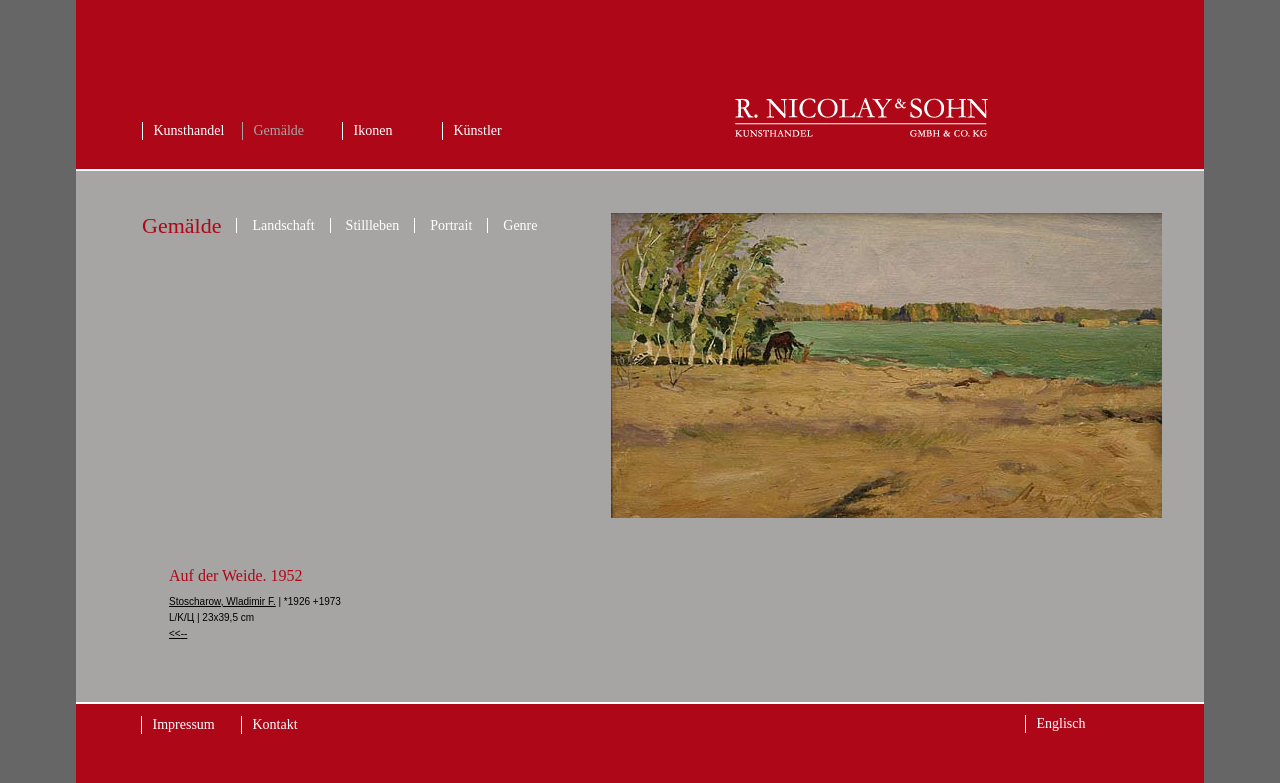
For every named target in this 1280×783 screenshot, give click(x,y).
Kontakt (275, 724)
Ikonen (373, 130)
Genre (520, 225)
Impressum (184, 724)
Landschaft (283, 225)
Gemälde (279, 130)
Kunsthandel (189, 130)
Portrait (451, 225)
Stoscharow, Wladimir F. (222, 601)
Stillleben (373, 225)
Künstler (478, 130)
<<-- (178, 633)
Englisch (1061, 723)
